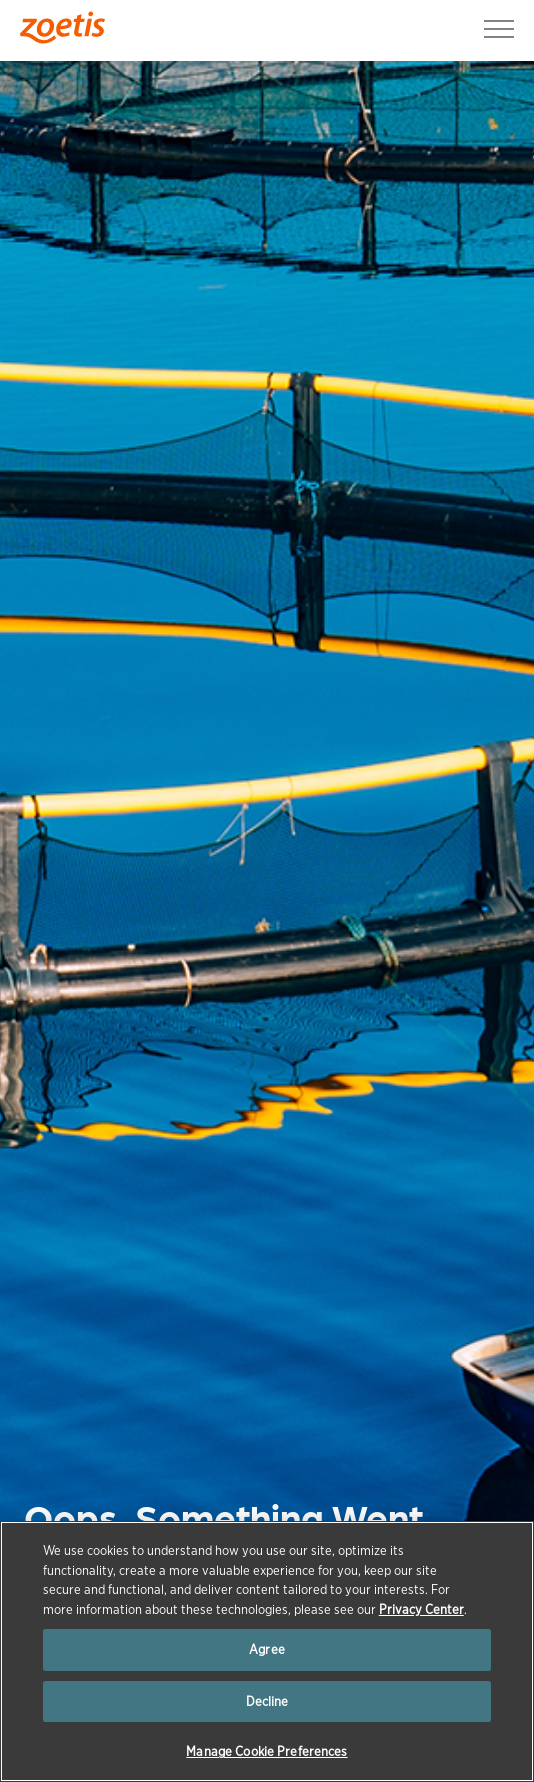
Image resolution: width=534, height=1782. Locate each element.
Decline (267, 1701)
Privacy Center (421, 1609)
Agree (267, 1649)
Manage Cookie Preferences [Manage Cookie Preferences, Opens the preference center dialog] (266, 1751)
